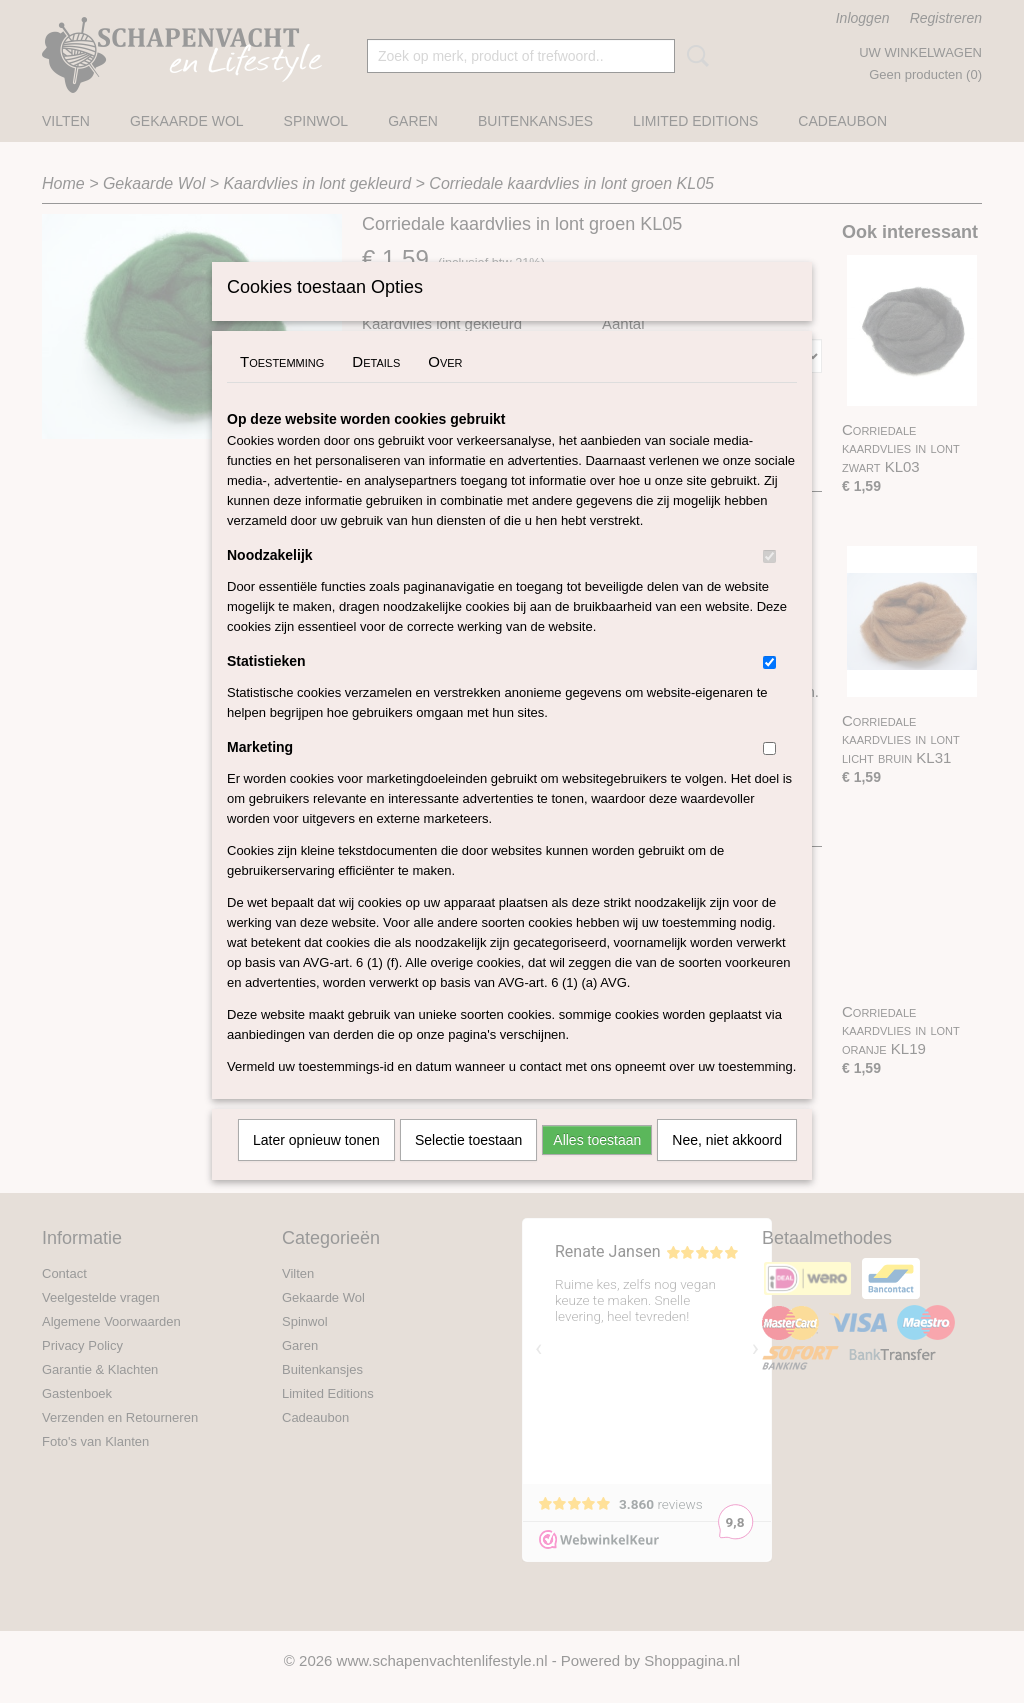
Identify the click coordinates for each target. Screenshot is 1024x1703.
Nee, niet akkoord (727, 1166)
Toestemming (282, 387)
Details (376, 387)
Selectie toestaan (468, 1166)
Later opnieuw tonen (316, 1166)
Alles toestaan (597, 1166)
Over (445, 387)
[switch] (769, 582)
